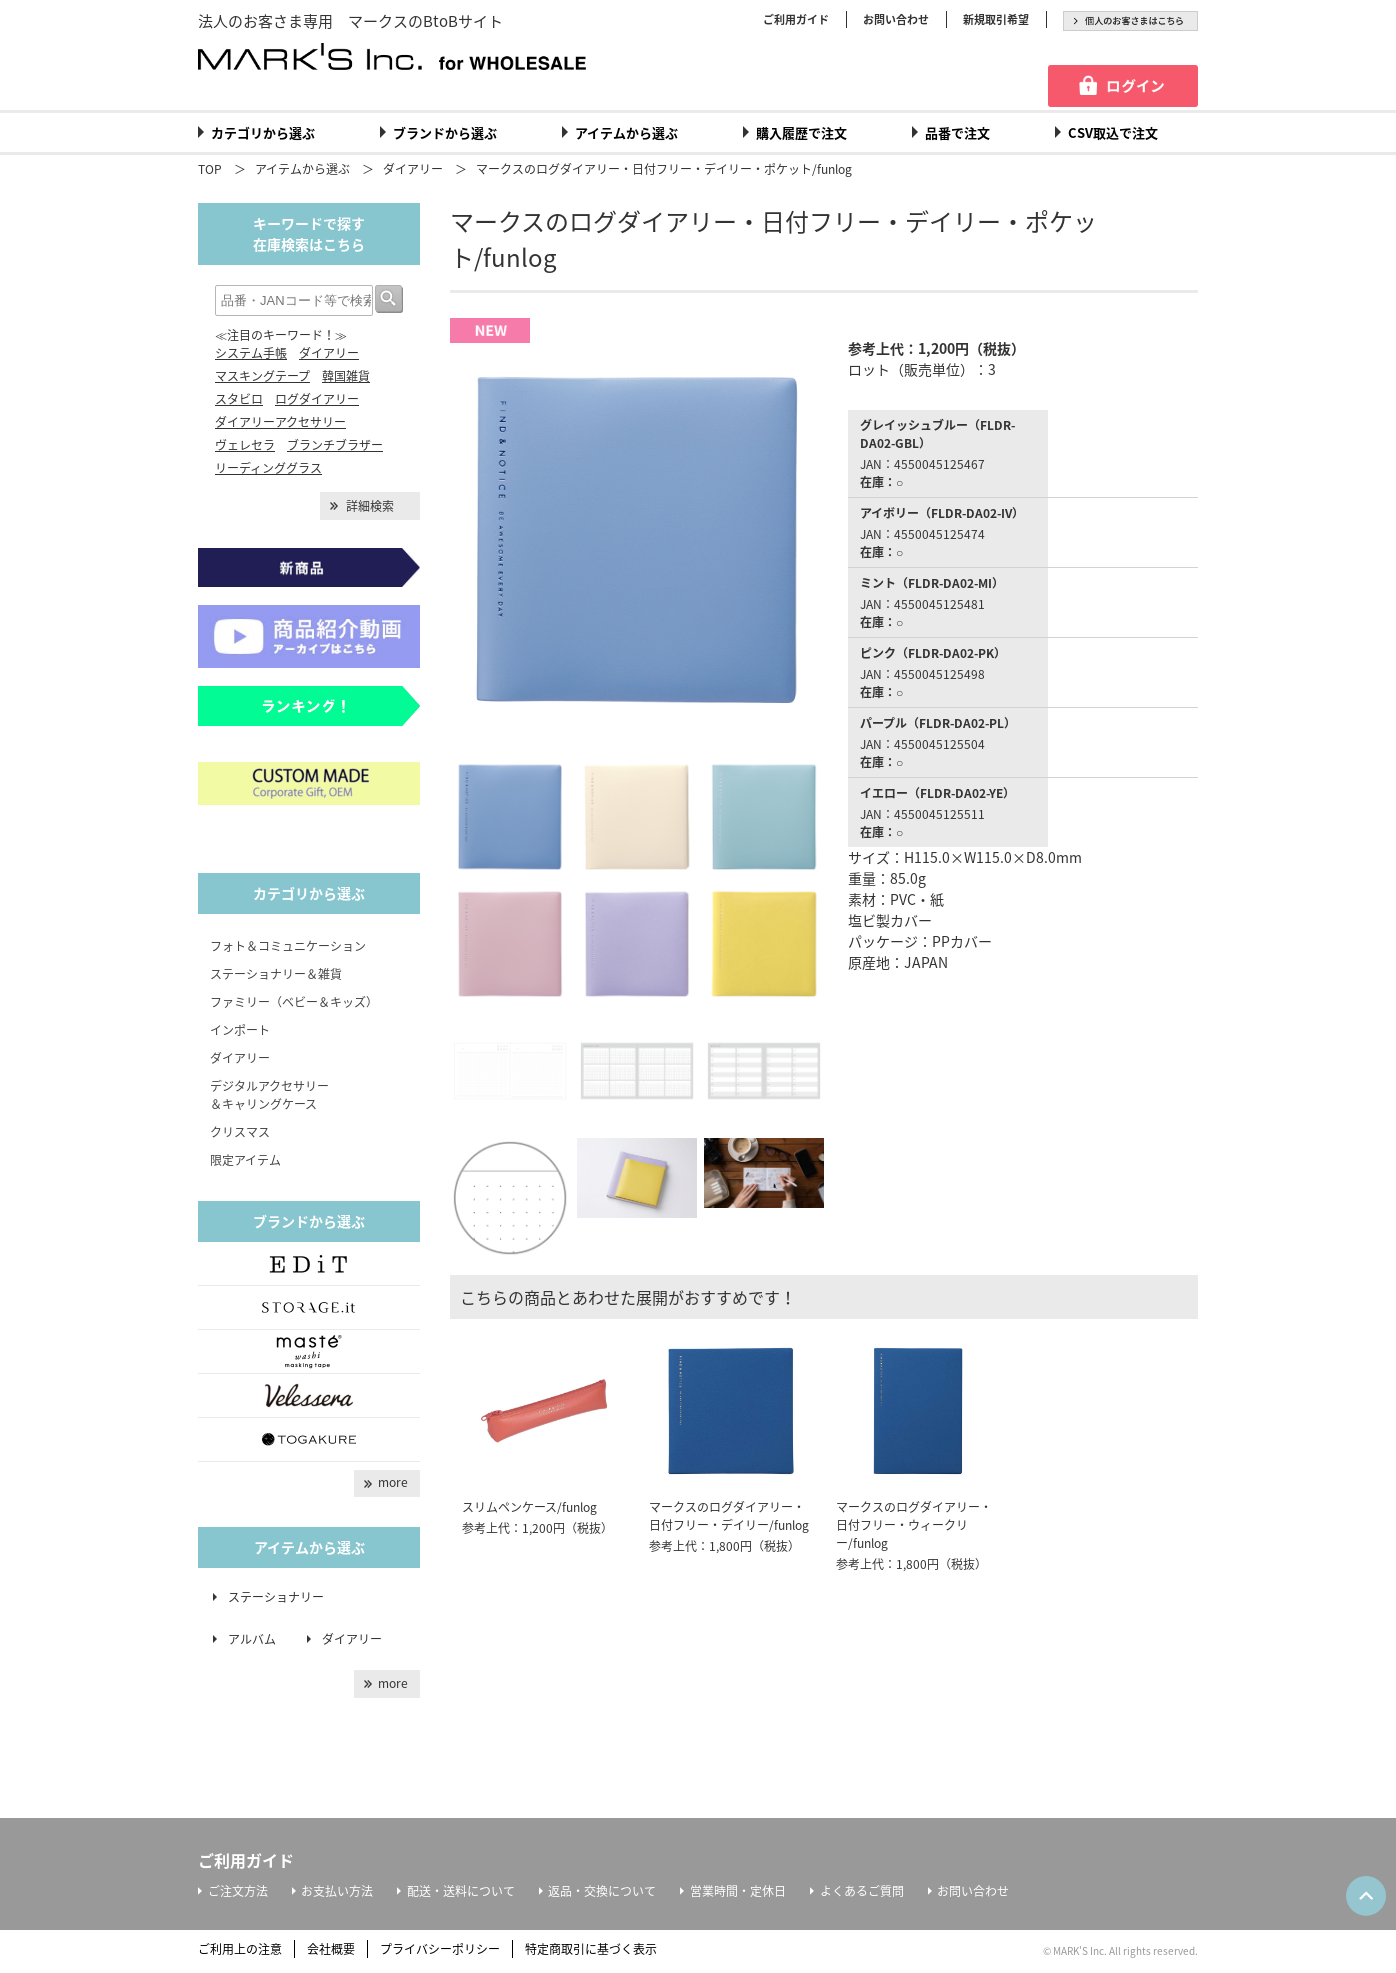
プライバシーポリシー (440, 1949)
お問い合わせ (896, 19)
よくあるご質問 (862, 1891)
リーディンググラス (268, 468)
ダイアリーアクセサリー (280, 422)
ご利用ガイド (796, 19)
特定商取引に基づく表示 (591, 1949)
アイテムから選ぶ (626, 132)
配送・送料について (461, 1891)
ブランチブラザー (335, 445)
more (393, 1482)
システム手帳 (251, 353)
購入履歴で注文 (801, 132)
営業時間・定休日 (738, 1891)
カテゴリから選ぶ (263, 132)
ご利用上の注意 (240, 1949)
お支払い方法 (337, 1891)
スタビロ (239, 399)
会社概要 (331, 1949)
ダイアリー (413, 169)
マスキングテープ (262, 376)
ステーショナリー (276, 1597)
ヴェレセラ (245, 445)
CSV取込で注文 (1113, 132)
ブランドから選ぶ (445, 132)
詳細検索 (370, 506)
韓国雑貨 (346, 376)
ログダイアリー (317, 399)
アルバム (258, 1639)
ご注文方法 (238, 1891)
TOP (210, 169)
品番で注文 (957, 132)
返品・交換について (602, 1891)
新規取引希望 (996, 19)
